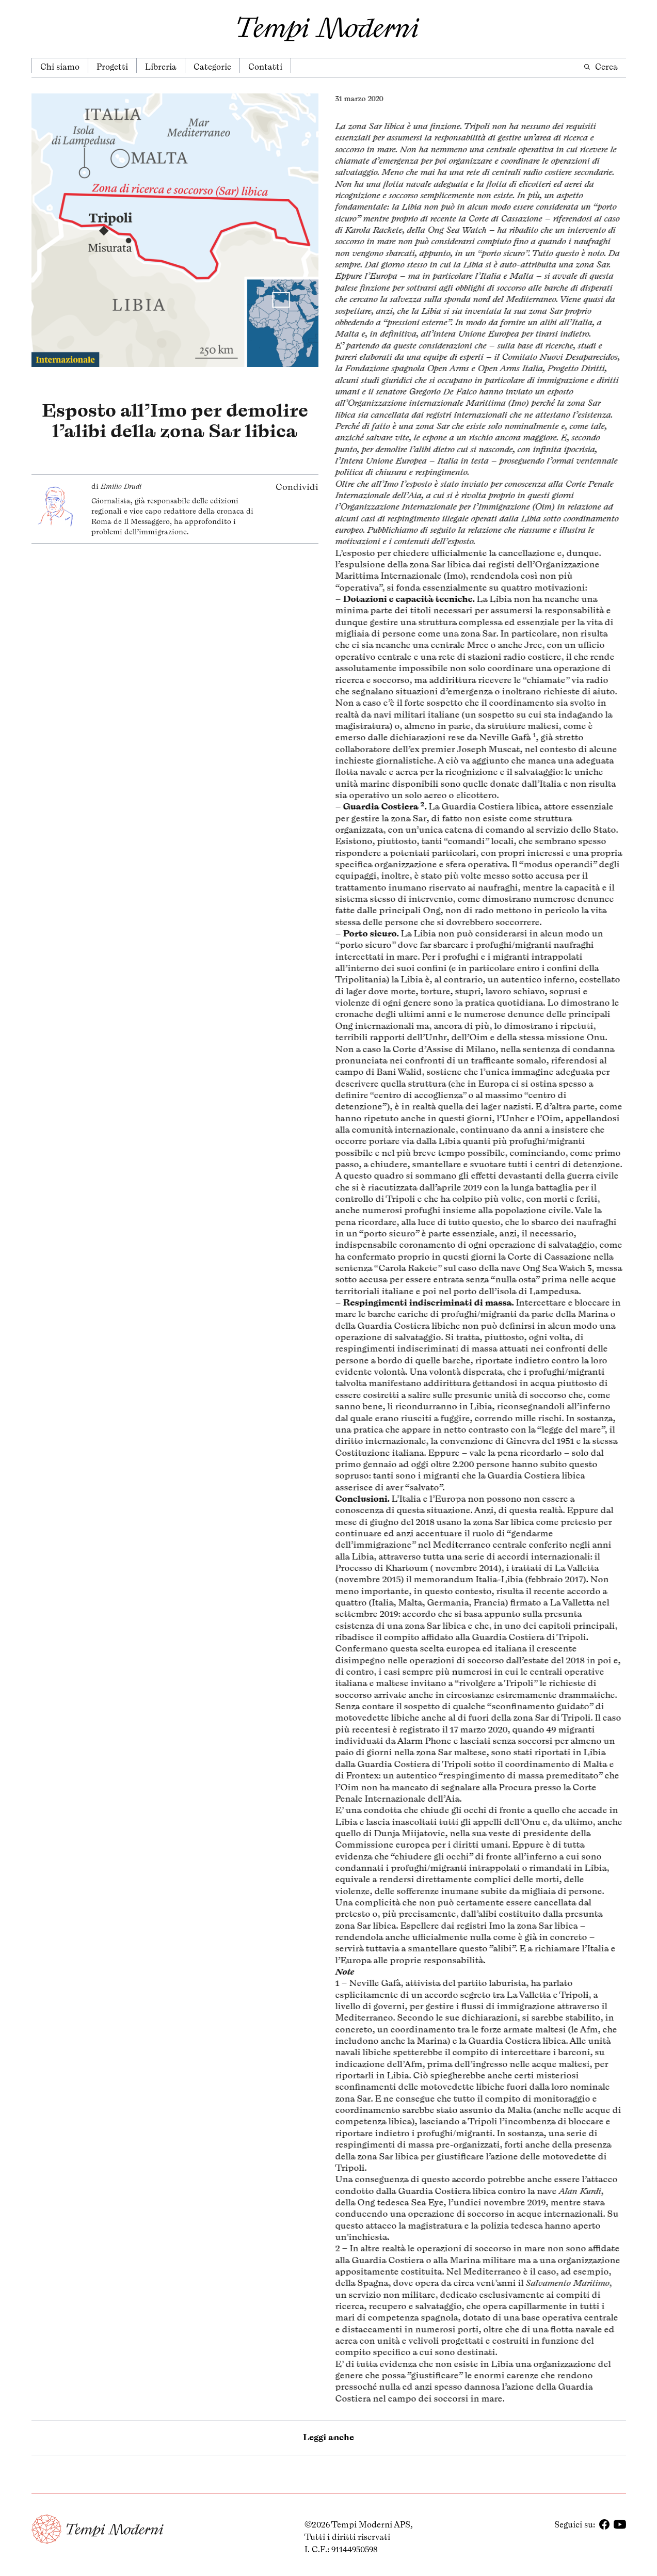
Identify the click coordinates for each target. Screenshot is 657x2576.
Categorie (212, 66)
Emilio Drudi (121, 480)
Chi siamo (59, 66)
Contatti (265, 66)
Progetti (112, 66)
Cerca (600, 66)
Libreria (161, 66)
